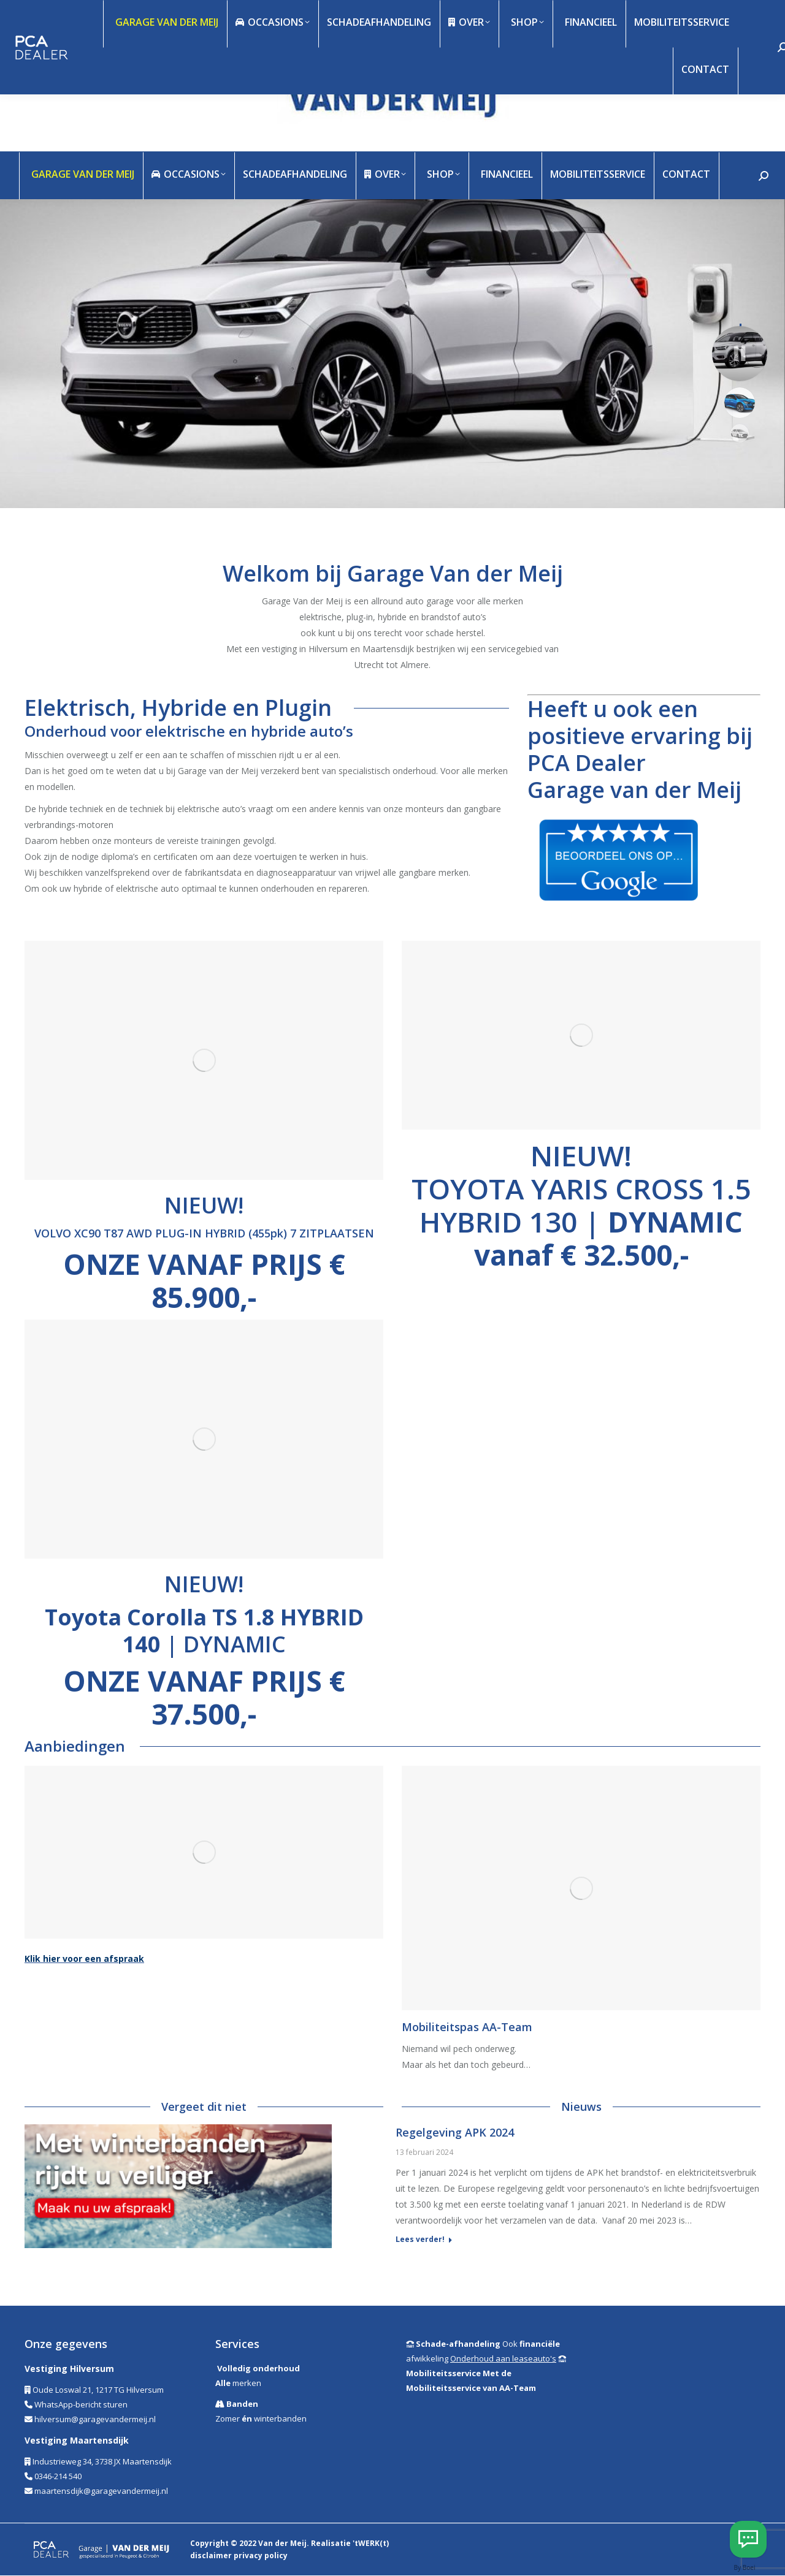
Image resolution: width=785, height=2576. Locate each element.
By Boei (745, 2567)
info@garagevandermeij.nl (135, 22)
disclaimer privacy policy (239, 2555)
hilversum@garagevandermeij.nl (95, 2419)
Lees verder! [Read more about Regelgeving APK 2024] (420, 2239)
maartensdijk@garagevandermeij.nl (101, 2490)
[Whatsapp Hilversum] (748, 2539)
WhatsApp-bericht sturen (81, 2404)
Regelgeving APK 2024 (455, 2132)
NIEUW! (581, 1155)
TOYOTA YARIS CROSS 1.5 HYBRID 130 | (581, 1221)
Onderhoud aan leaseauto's (503, 2358)
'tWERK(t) (371, 2543)
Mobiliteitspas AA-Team (467, 2026)
